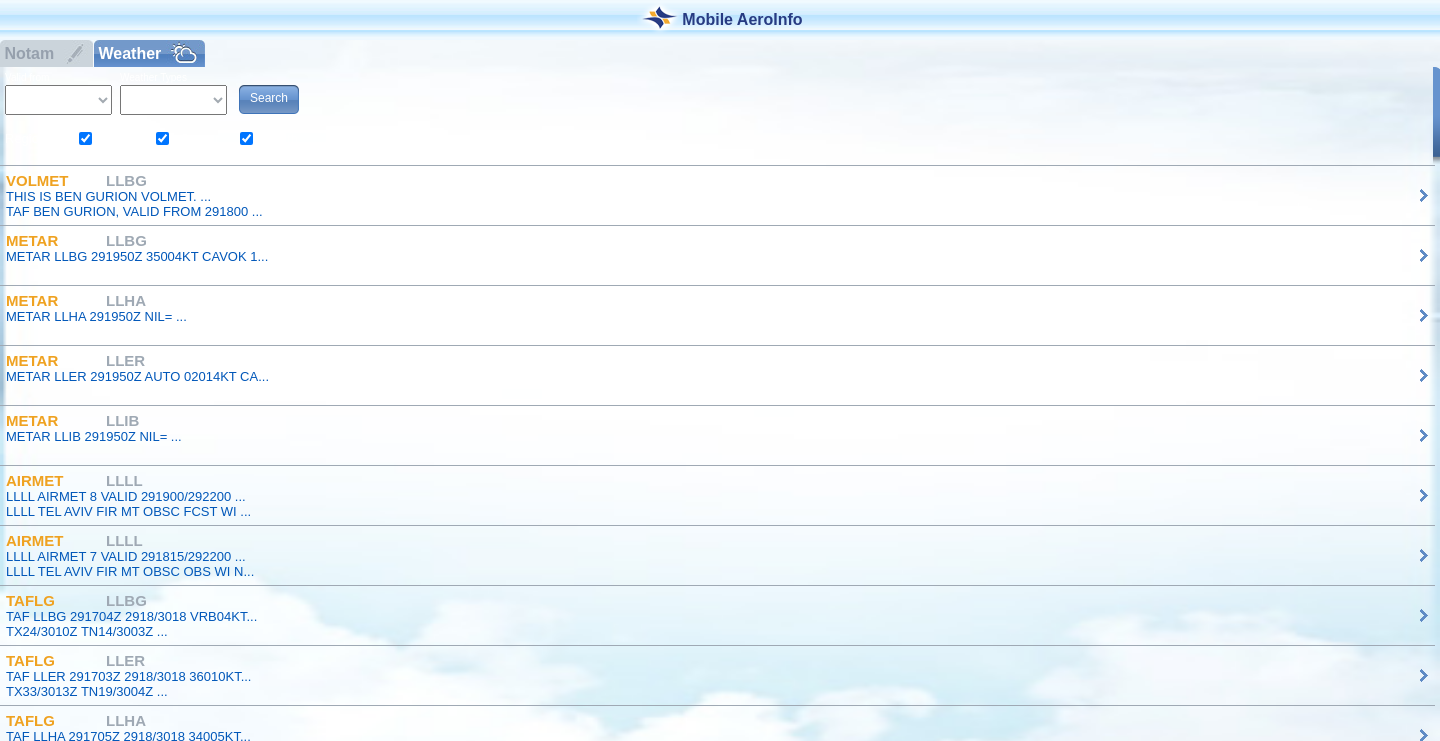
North (119, 138)
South (281, 138)
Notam (27, 53)
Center (199, 138)
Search (269, 98)
